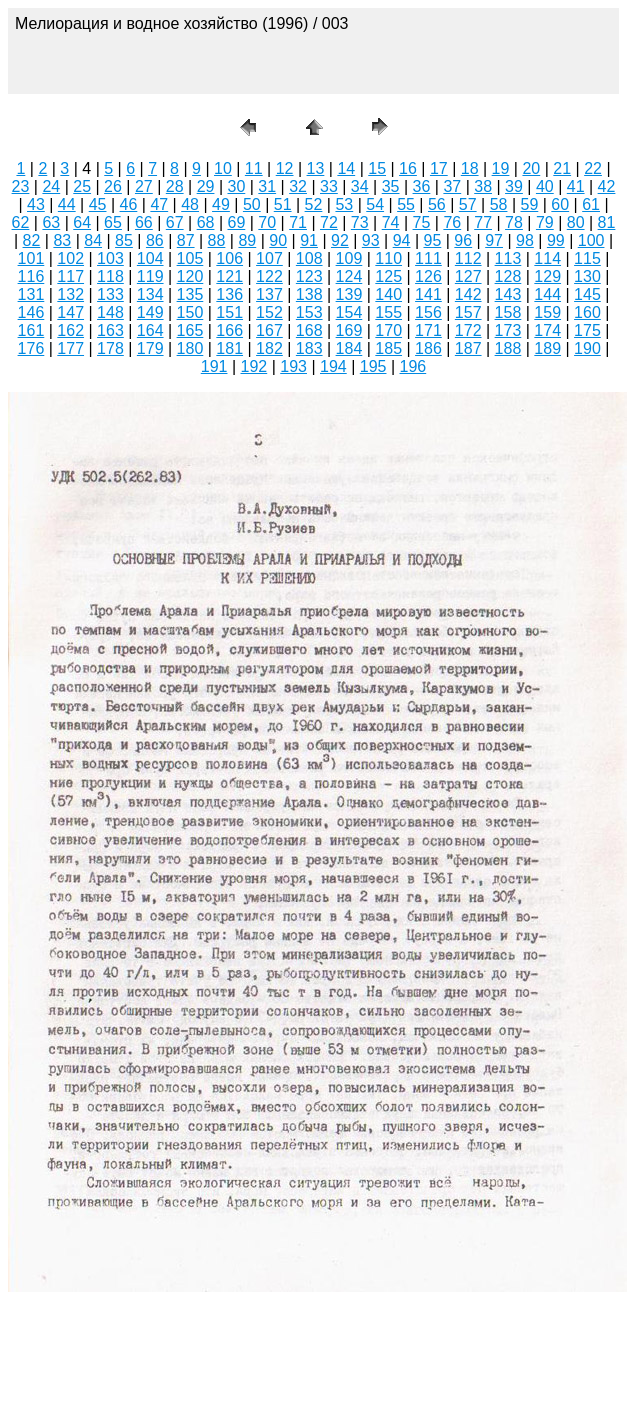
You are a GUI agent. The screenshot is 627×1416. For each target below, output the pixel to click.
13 (316, 168)
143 (508, 294)
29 (206, 186)
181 (229, 348)
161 (31, 330)
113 (508, 258)
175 (587, 330)
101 (31, 258)
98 (525, 240)
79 (545, 222)
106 (229, 258)
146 (31, 312)
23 (21, 186)
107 (269, 258)
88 (217, 240)
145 (587, 294)
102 (70, 258)
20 (531, 168)
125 (388, 276)
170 (388, 330)
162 (70, 330)
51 (283, 204)
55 (406, 204)
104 (150, 258)
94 (402, 240)
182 (269, 348)
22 (593, 168)
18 (470, 168)
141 (428, 294)
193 (293, 366)
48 (190, 204)
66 (144, 222)
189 (547, 348)
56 (437, 204)
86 (155, 240)
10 (223, 168)
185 (388, 348)
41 (576, 186)
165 (190, 330)
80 (576, 222)
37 (452, 186)
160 (587, 312)
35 (391, 186)
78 (514, 222)
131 (31, 294)
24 (51, 186)
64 (82, 222)
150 (190, 312)
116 (31, 276)
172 (468, 330)
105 (190, 258)
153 (309, 312)
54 (375, 204)
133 (110, 294)
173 (508, 330)
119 (150, 276)
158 (508, 312)
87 (186, 240)
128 (508, 276)
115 (587, 258)
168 (309, 330)
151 (229, 312)
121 (229, 276)
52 (314, 204)
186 (428, 348)
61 (591, 204)
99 (556, 240)
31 (267, 186)
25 (82, 186)
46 (129, 204)
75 (422, 222)
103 (110, 258)
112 (468, 258)
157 (468, 312)
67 (175, 222)
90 (278, 240)
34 (360, 186)
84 (93, 240)
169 (349, 330)
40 (545, 186)
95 (433, 240)
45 (98, 204)
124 (349, 276)
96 (463, 240)
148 (110, 312)
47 (159, 204)
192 (254, 366)
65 (113, 222)
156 (428, 312)
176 (31, 348)
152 (269, 312)
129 (547, 276)
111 (428, 258)
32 (298, 186)
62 (21, 222)
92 (340, 240)
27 (144, 186)
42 (607, 186)
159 (547, 312)
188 (508, 348)
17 (439, 168)
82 (32, 240)
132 (70, 294)
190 (587, 348)
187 (468, 348)
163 (110, 330)
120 (190, 276)
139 (349, 294)
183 (309, 348)
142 (468, 294)
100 (591, 240)
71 (298, 222)
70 (267, 222)
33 (329, 186)
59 (530, 204)
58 (499, 204)
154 (349, 312)
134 (150, 294)
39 (514, 186)
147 (70, 312)
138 (309, 294)
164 (150, 330)
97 (494, 240)
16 (408, 168)
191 (214, 366)
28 (175, 186)
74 (391, 222)
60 (560, 204)
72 (329, 222)
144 (547, 294)
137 (269, 294)
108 (309, 258)
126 (428, 276)
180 (190, 348)
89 (247, 240)
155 (388, 312)
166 (229, 330)
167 (269, 330)
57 (468, 204)
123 (309, 276)
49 (221, 204)
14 (346, 168)
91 (309, 240)
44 (67, 204)
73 (360, 222)
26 (113, 186)
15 (377, 168)
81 (607, 222)
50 (252, 204)
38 (483, 186)
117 (70, 276)
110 (388, 258)
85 (124, 240)
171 (428, 330)
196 (413, 366)
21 (562, 168)
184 (349, 348)
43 (36, 204)
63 (51, 222)
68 (206, 222)
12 (285, 168)
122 (269, 276)
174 (547, 330)
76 (452, 222)
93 (371, 240)
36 (422, 186)
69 (236, 222)
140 (388, 294)
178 (110, 348)
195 (373, 366)
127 (468, 276)
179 (150, 348)
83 (62, 240)
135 (190, 294)
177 (70, 348)
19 (501, 168)
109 (349, 258)
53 (344, 204)
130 (587, 276)
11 (254, 168)
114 (547, 258)
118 (110, 276)
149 (150, 312)
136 (229, 294)
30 (236, 186)
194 (333, 366)
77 (483, 222)
